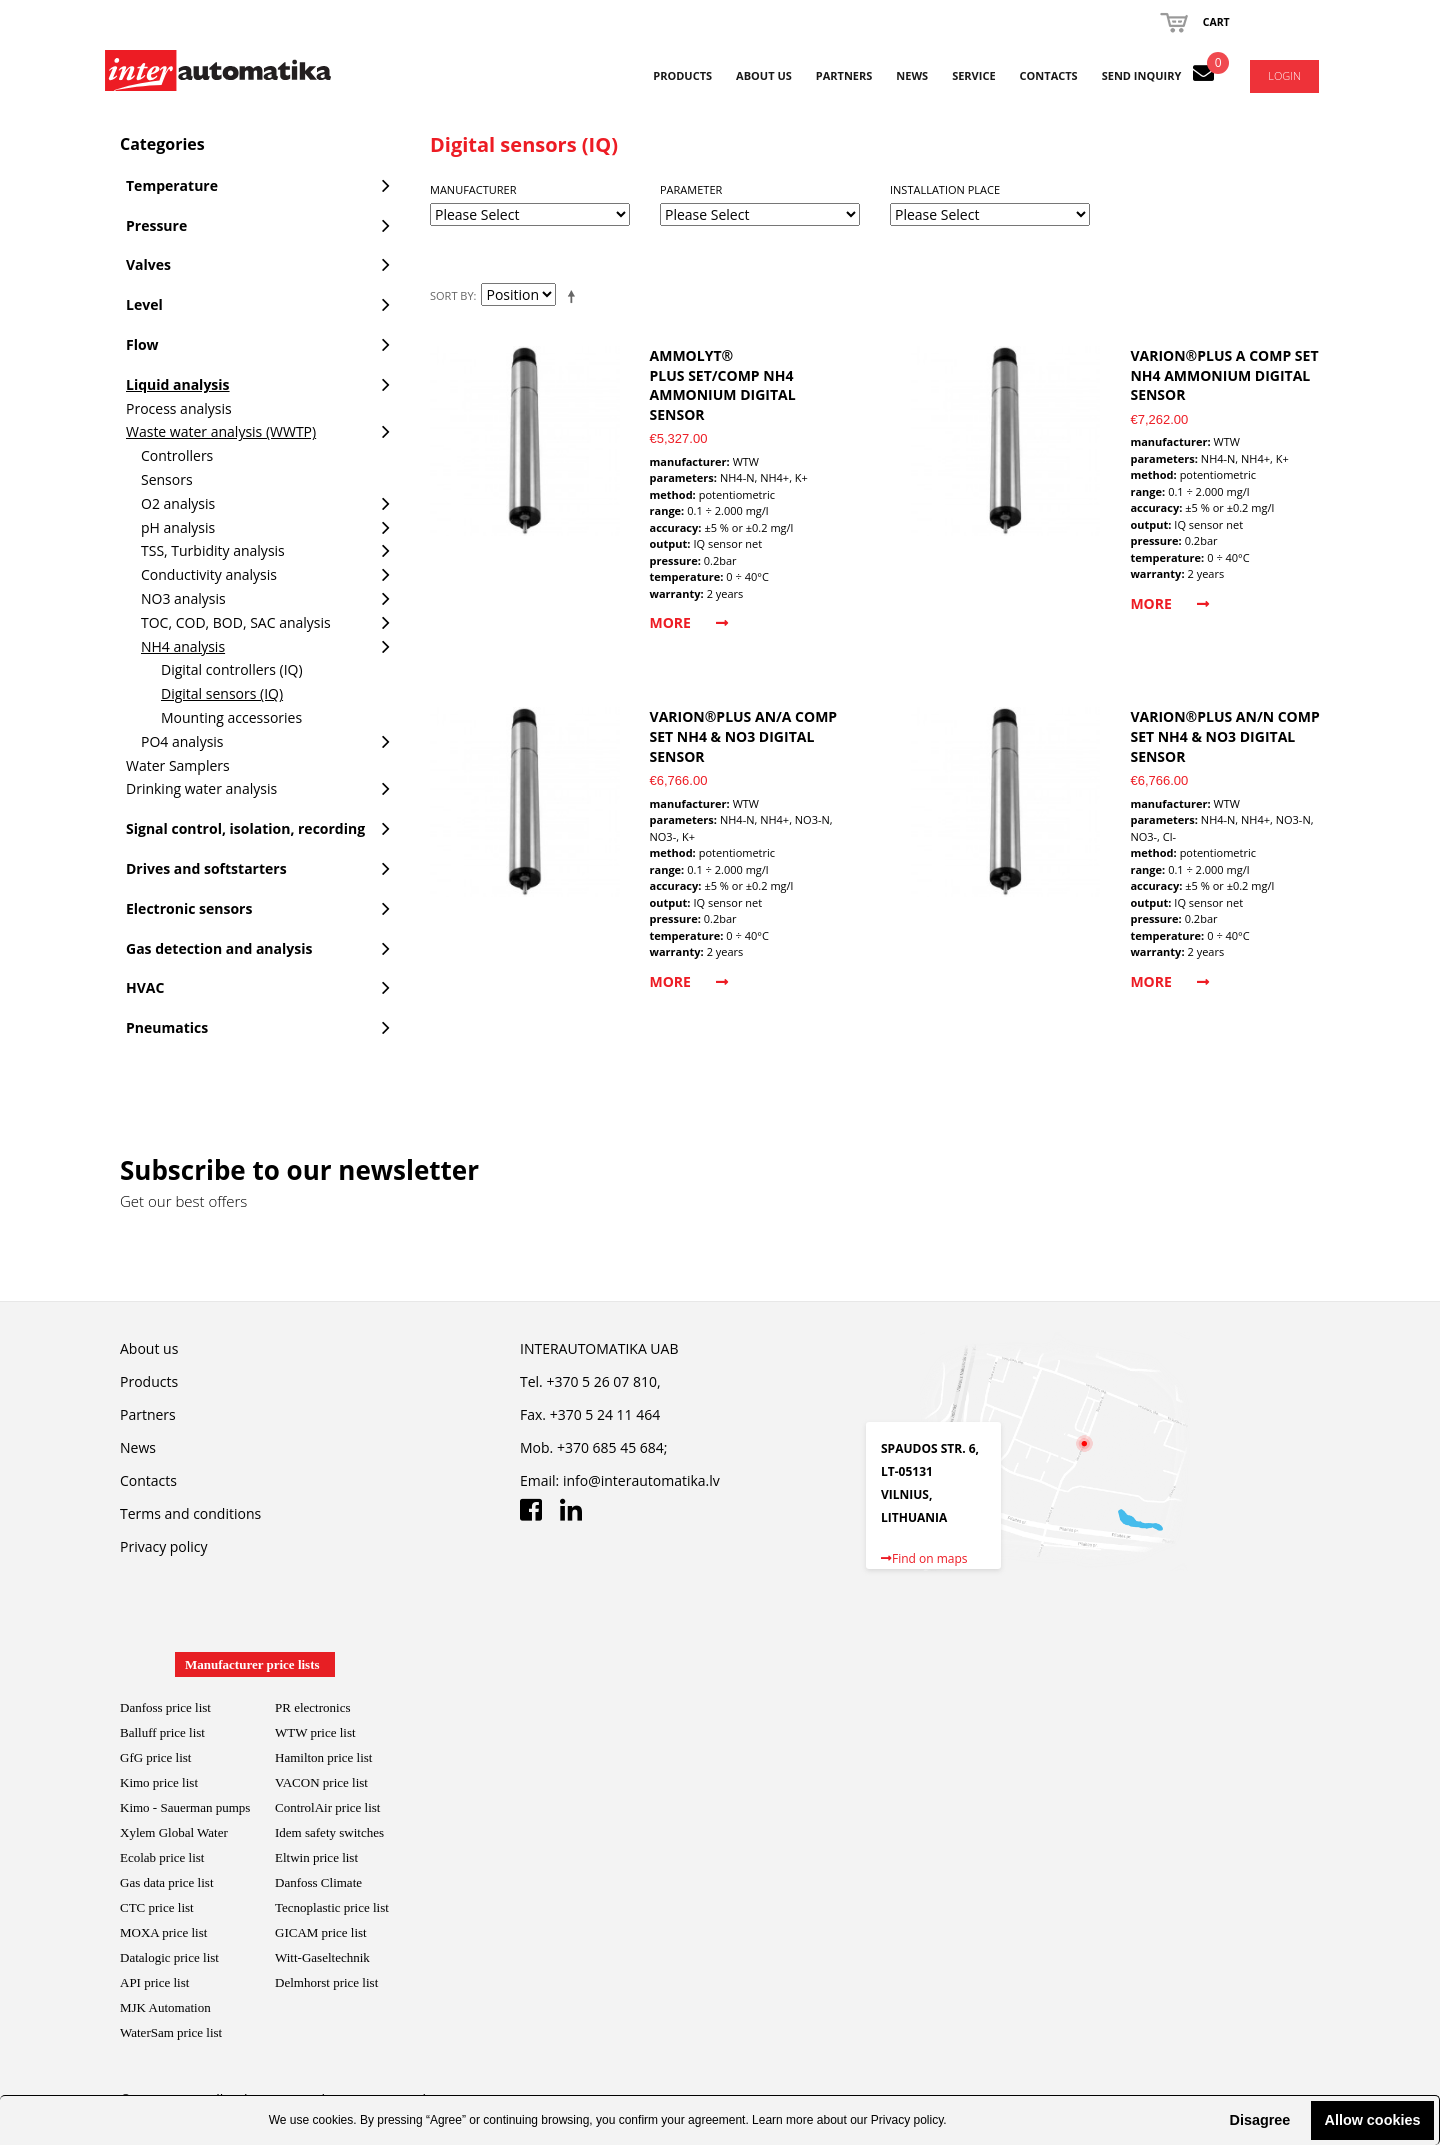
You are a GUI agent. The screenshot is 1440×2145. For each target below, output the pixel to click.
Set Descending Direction (575, 296)
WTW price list (315, 1732)
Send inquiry (1142, 75)
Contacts (1049, 75)
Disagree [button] (1259, 2120)
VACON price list (321, 1782)
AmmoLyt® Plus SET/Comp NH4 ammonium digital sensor (723, 385)
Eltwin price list (316, 1857)
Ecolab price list (162, 1857)
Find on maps (924, 1558)
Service (973, 75)
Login (1284, 75)
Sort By (452, 295)
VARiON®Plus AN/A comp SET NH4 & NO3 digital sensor (744, 736)
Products (682, 75)
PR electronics (312, 1707)
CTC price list (157, 1907)
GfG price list (155, 1757)
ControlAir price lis (326, 1807)
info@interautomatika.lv (641, 1480)
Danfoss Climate (318, 1882)
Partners (844, 75)
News (912, 75)
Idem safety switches (329, 1832)
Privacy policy (907, 2120)
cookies (333, 2120)
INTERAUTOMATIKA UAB (599, 1348)
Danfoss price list (165, 1707)
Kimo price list (159, 1782)
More (689, 622)
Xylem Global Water (174, 1832)
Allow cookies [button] (1373, 2120)
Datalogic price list (169, 1957)
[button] (1213, 2120)
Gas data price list (167, 1882)
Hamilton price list (323, 1757)
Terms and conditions (190, 1513)
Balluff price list (162, 1732)
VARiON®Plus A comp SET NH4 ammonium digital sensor (1224, 375)
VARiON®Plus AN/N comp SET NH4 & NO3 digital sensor (1224, 736)
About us (764, 75)
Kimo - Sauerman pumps (185, 1807)
